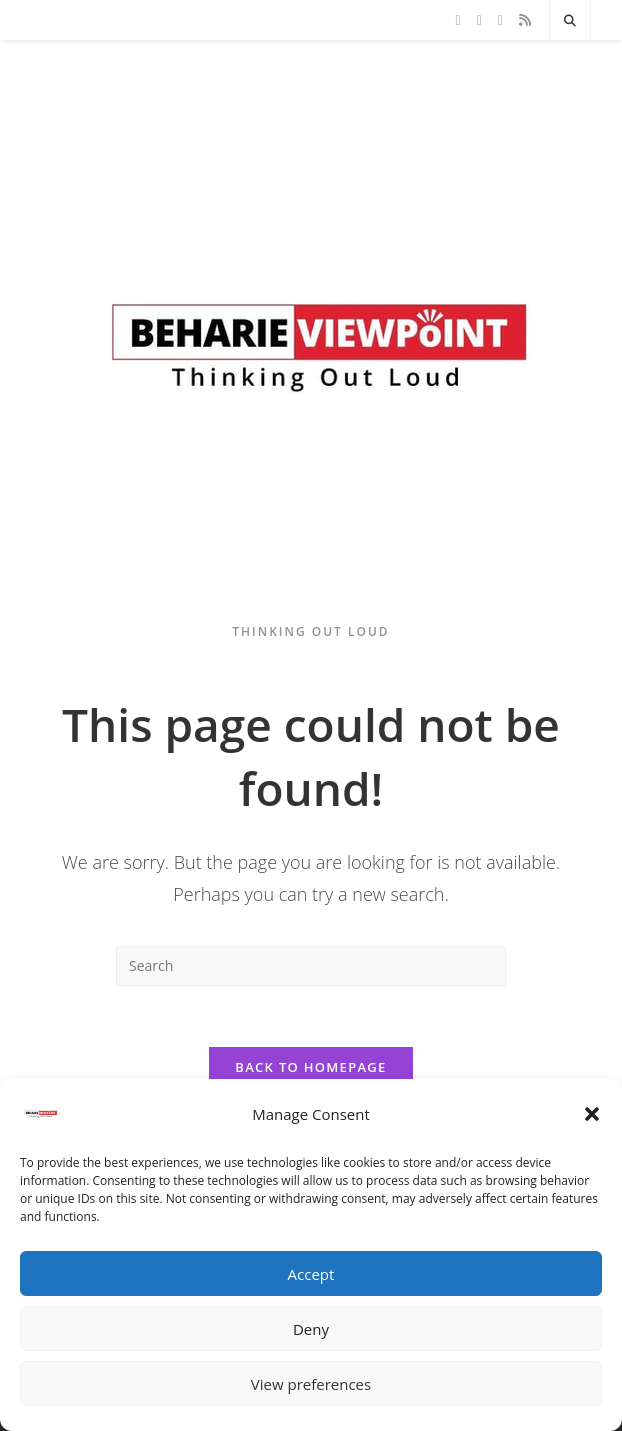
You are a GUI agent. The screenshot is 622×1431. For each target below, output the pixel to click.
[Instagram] (500, 20)
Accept (311, 1274)
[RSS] (525, 20)
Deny (311, 1329)
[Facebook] (479, 20)
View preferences (311, 1384)
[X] (458, 20)
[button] (592, 1114)
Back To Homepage (310, 1067)
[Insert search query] (311, 966)
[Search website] (570, 21)
